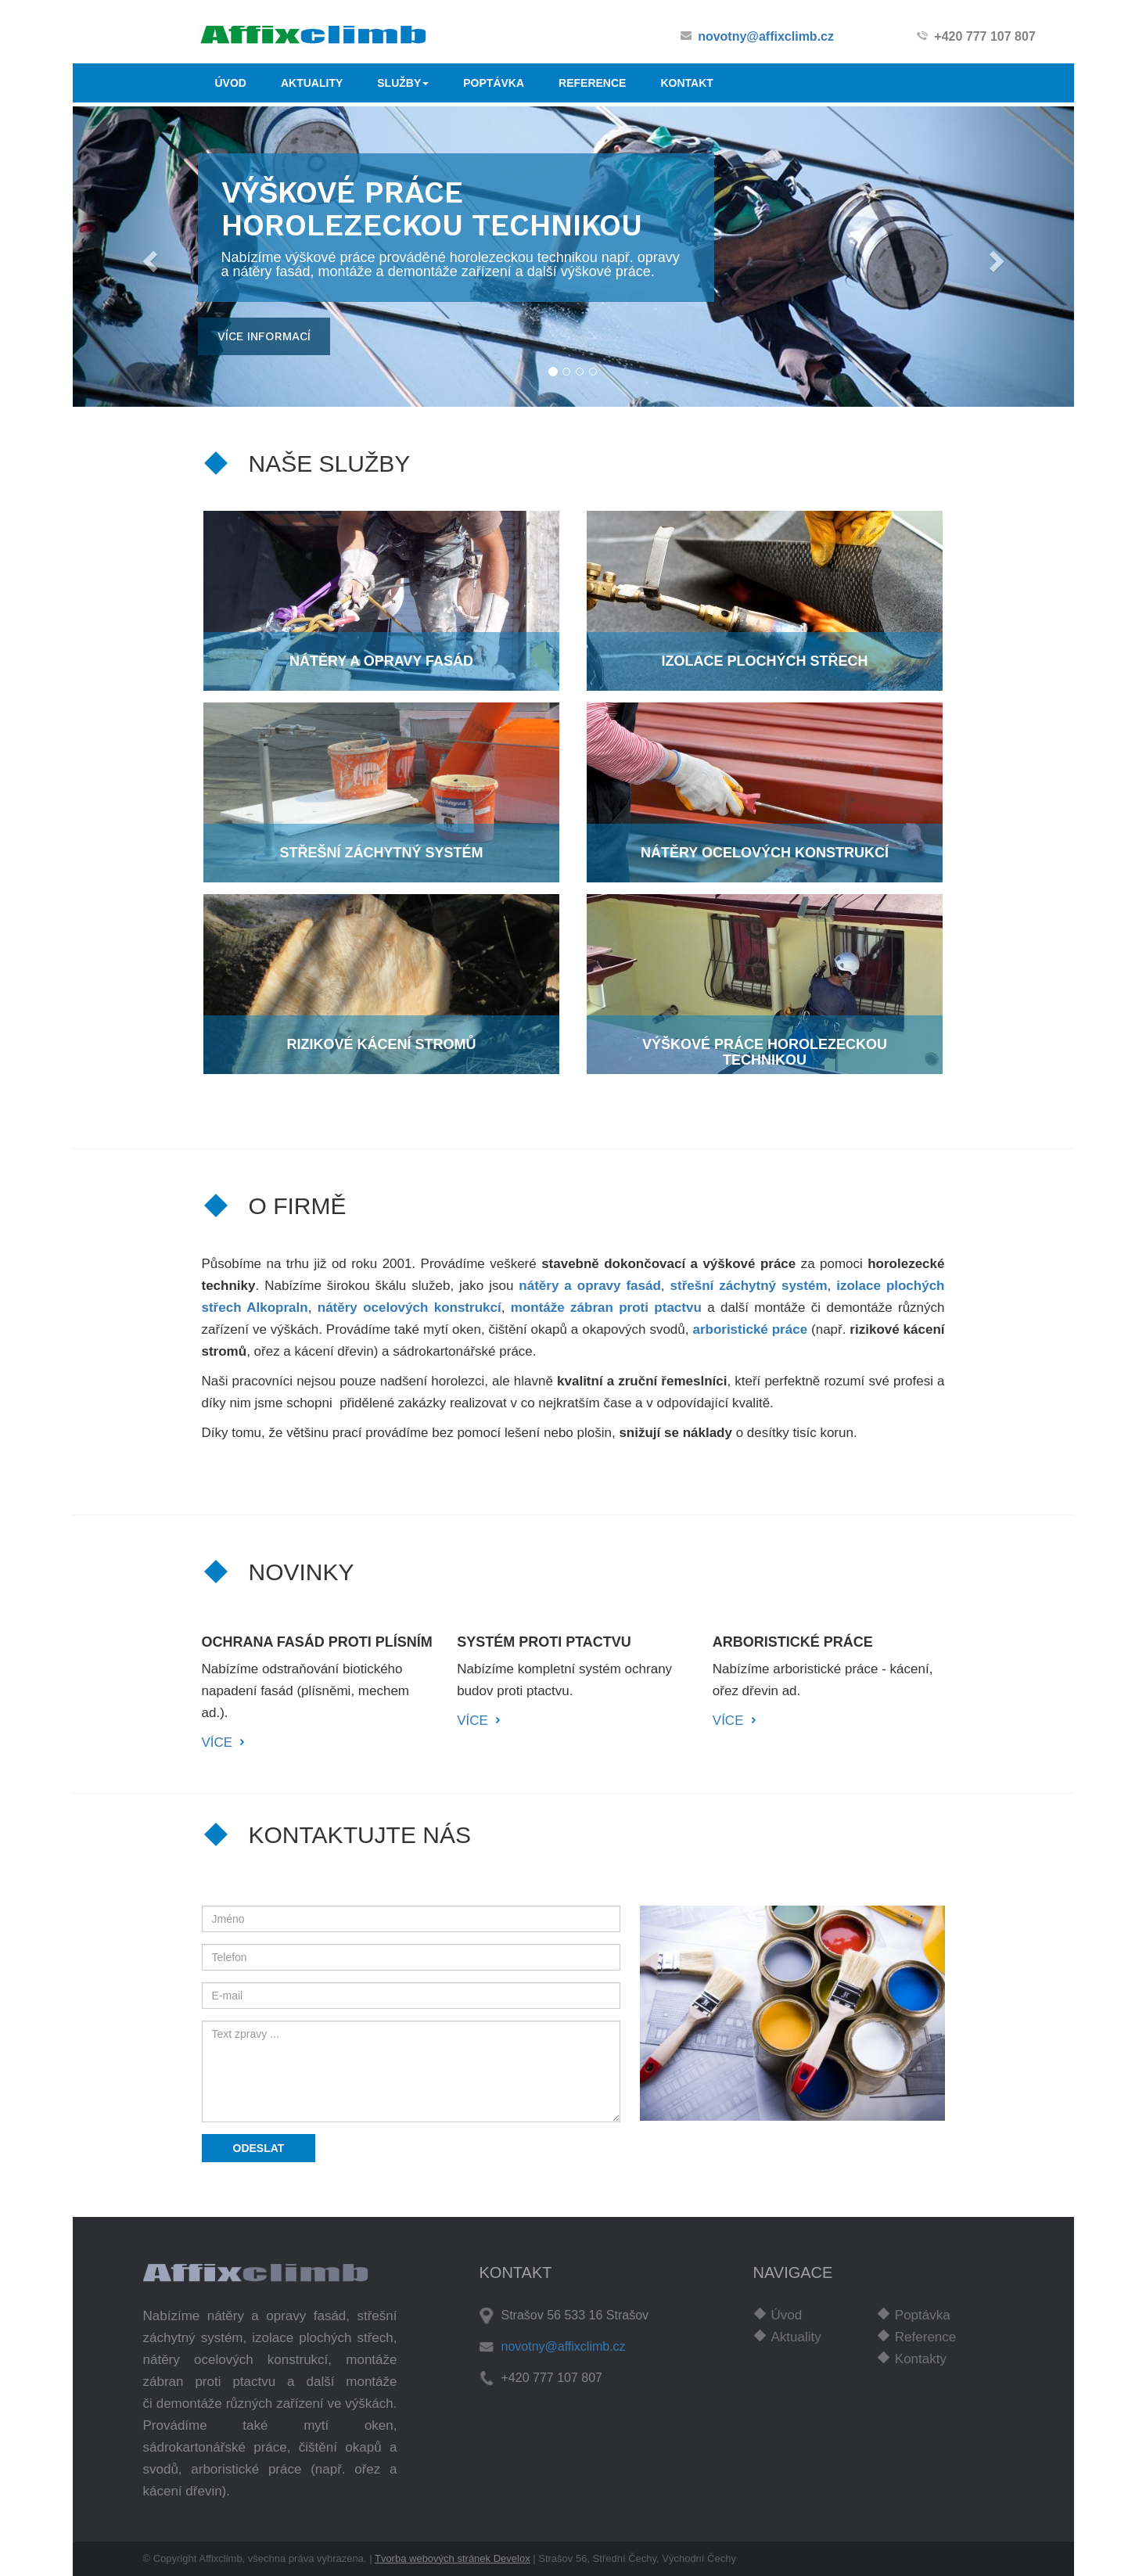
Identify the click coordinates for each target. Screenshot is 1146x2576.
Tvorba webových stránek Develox (452, 2558)
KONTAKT (686, 83)
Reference (925, 2337)
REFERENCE (592, 83)
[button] (148, 256)
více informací (264, 336)
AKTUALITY (312, 83)
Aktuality (796, 2337)
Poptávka (922, 2315)
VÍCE (217, 1742)
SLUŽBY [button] (403, 83)
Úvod (787, 2315)
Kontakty (921, 2358)
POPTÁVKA (493, 83)
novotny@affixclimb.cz (766, 36)
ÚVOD (230, 83)
